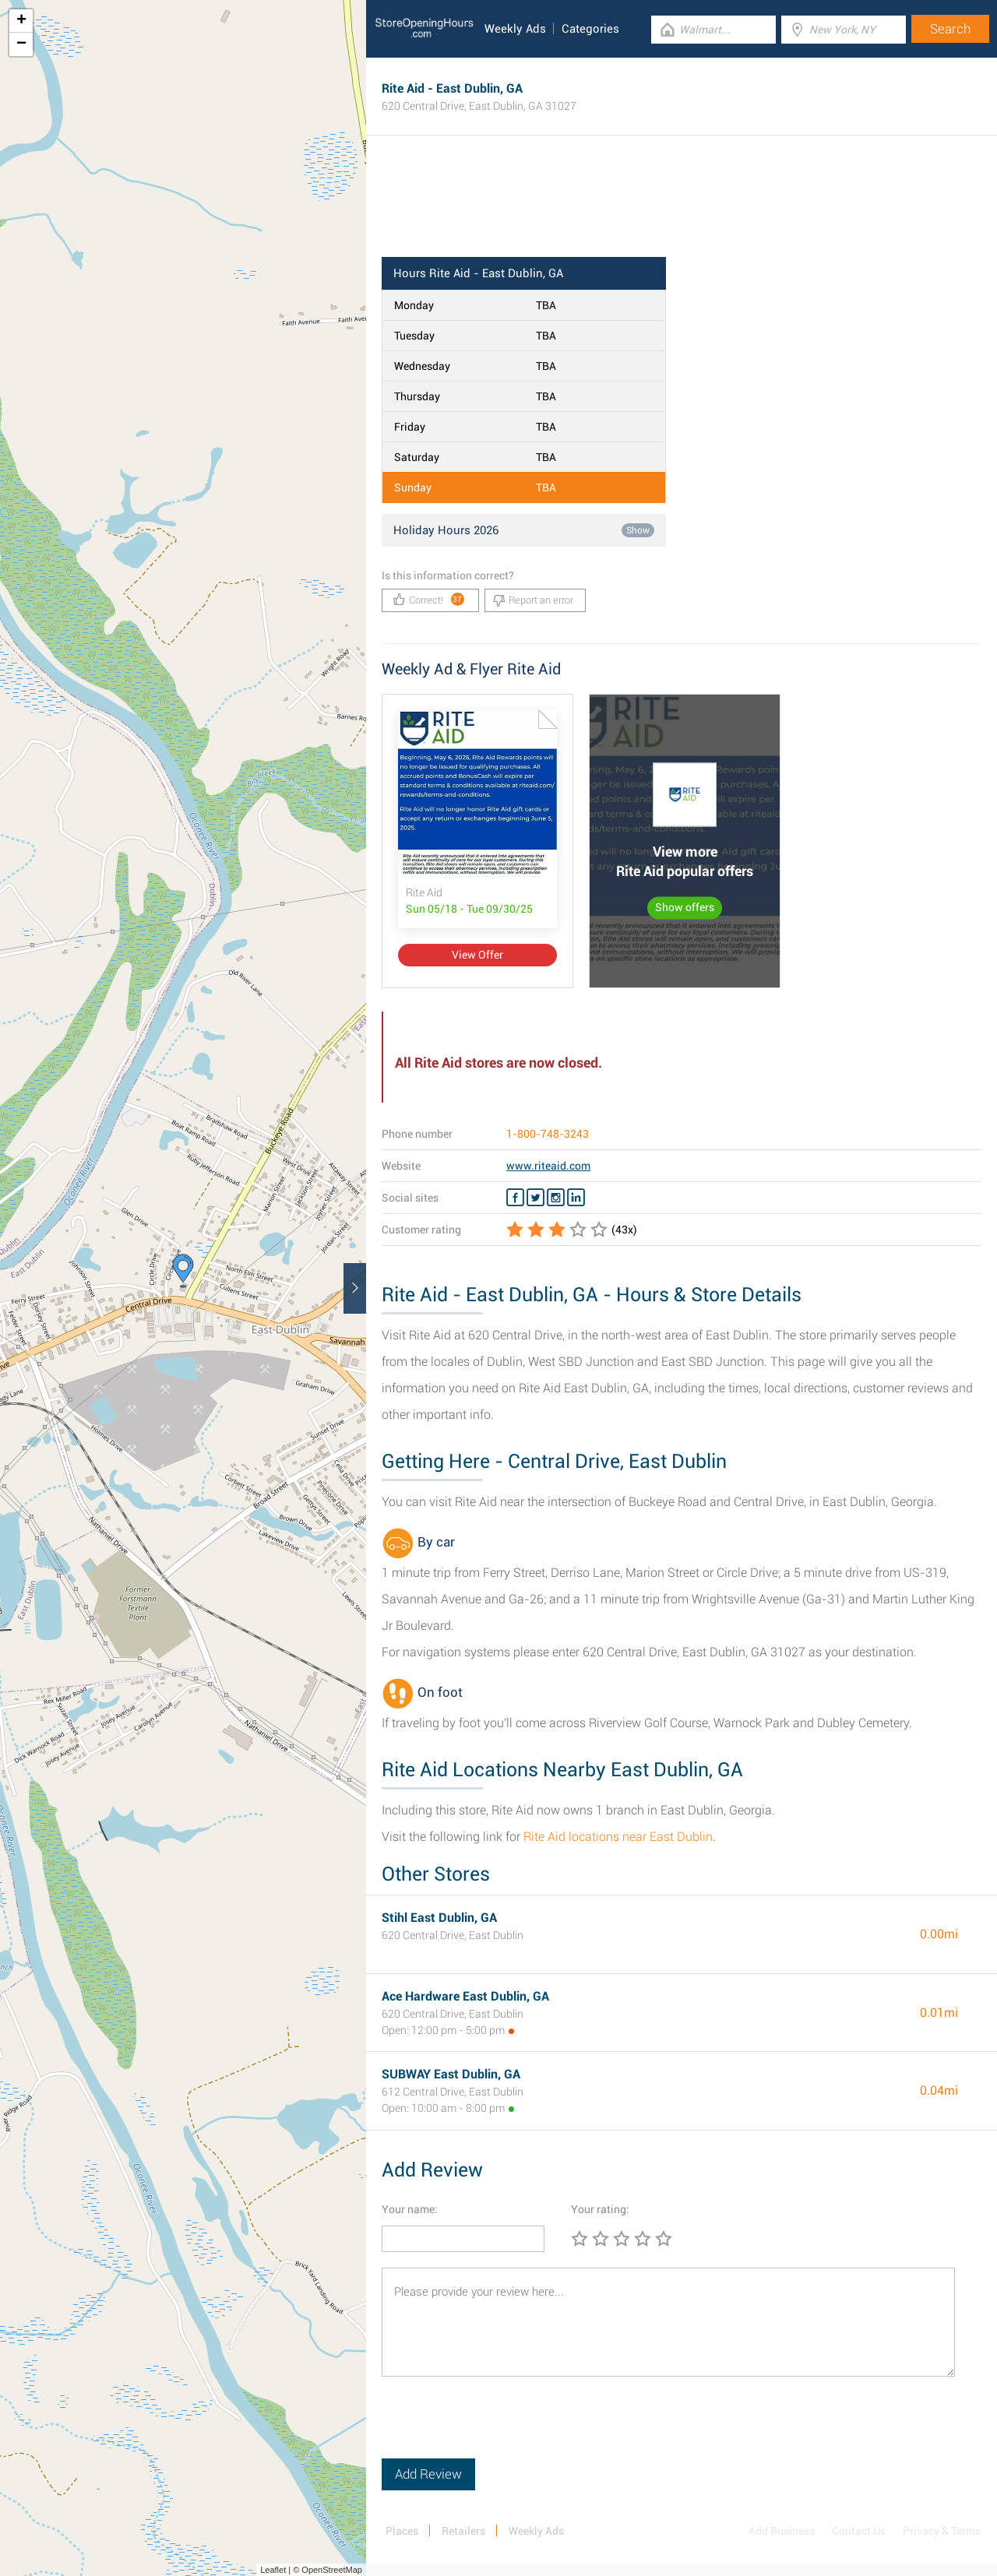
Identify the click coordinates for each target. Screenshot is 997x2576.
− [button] (21, 44)
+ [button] (21, 21)
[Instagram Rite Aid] (556, 1197)
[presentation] (500, 2428)
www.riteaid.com (548, 1166)
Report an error (533, 600)
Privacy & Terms (942, 2531)
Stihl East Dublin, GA (439, 1917)
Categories (590, 29)
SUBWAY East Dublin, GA (451, 2074)
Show (638, 530)
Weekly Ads (515, 29)
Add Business (782, 2531)
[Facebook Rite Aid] (515, 1197)
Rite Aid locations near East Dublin (618, 1836)
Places (402, 2531)
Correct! (428, 599)
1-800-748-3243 (547, 1134)
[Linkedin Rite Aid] (576, 1197)
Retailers (463, 2531)
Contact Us (859, 2531)
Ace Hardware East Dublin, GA (465, 1996)
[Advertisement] (681, 206)
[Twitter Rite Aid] (535, 1197)
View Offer (477, 954)
